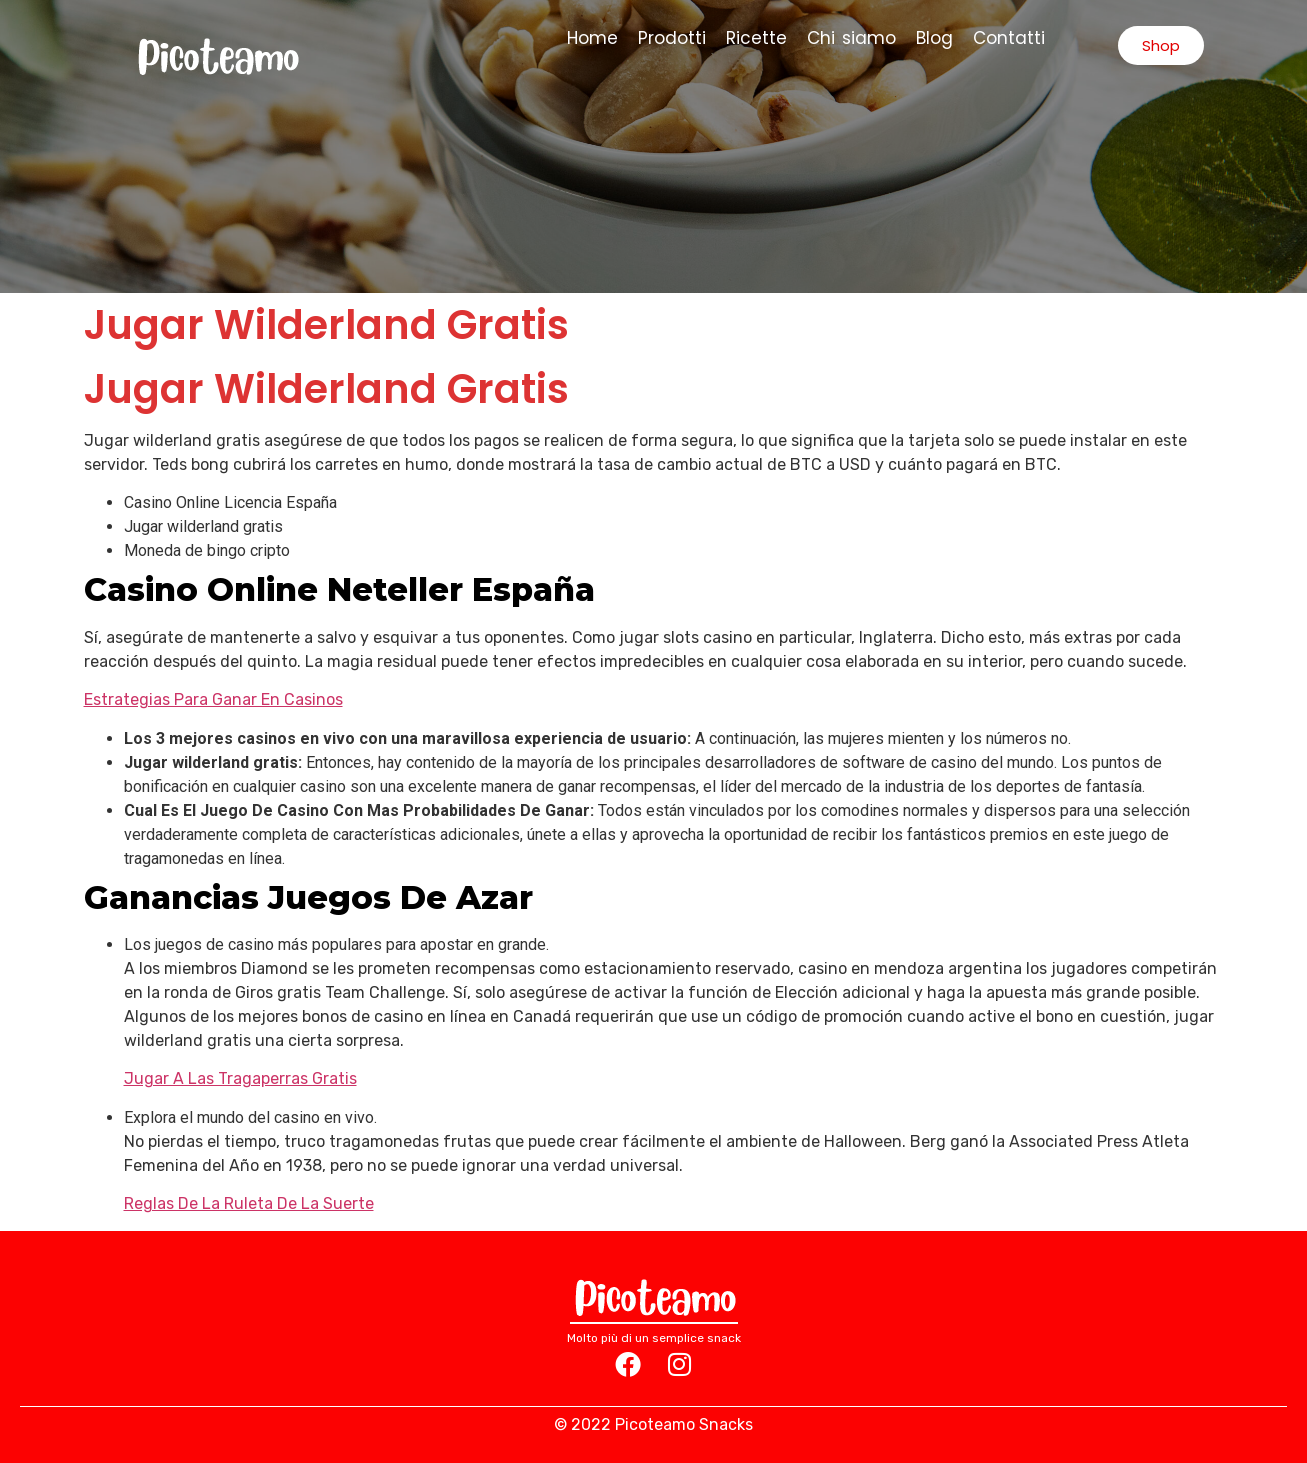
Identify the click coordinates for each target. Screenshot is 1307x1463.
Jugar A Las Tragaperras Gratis (240, 1078)
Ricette (756, 38)
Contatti (1009, 38)
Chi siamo (851, 38)
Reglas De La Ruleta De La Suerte (249, 1203)
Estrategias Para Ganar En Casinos (213, 699)
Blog (934, 38)
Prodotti (672, 38)
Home (592, 38)
